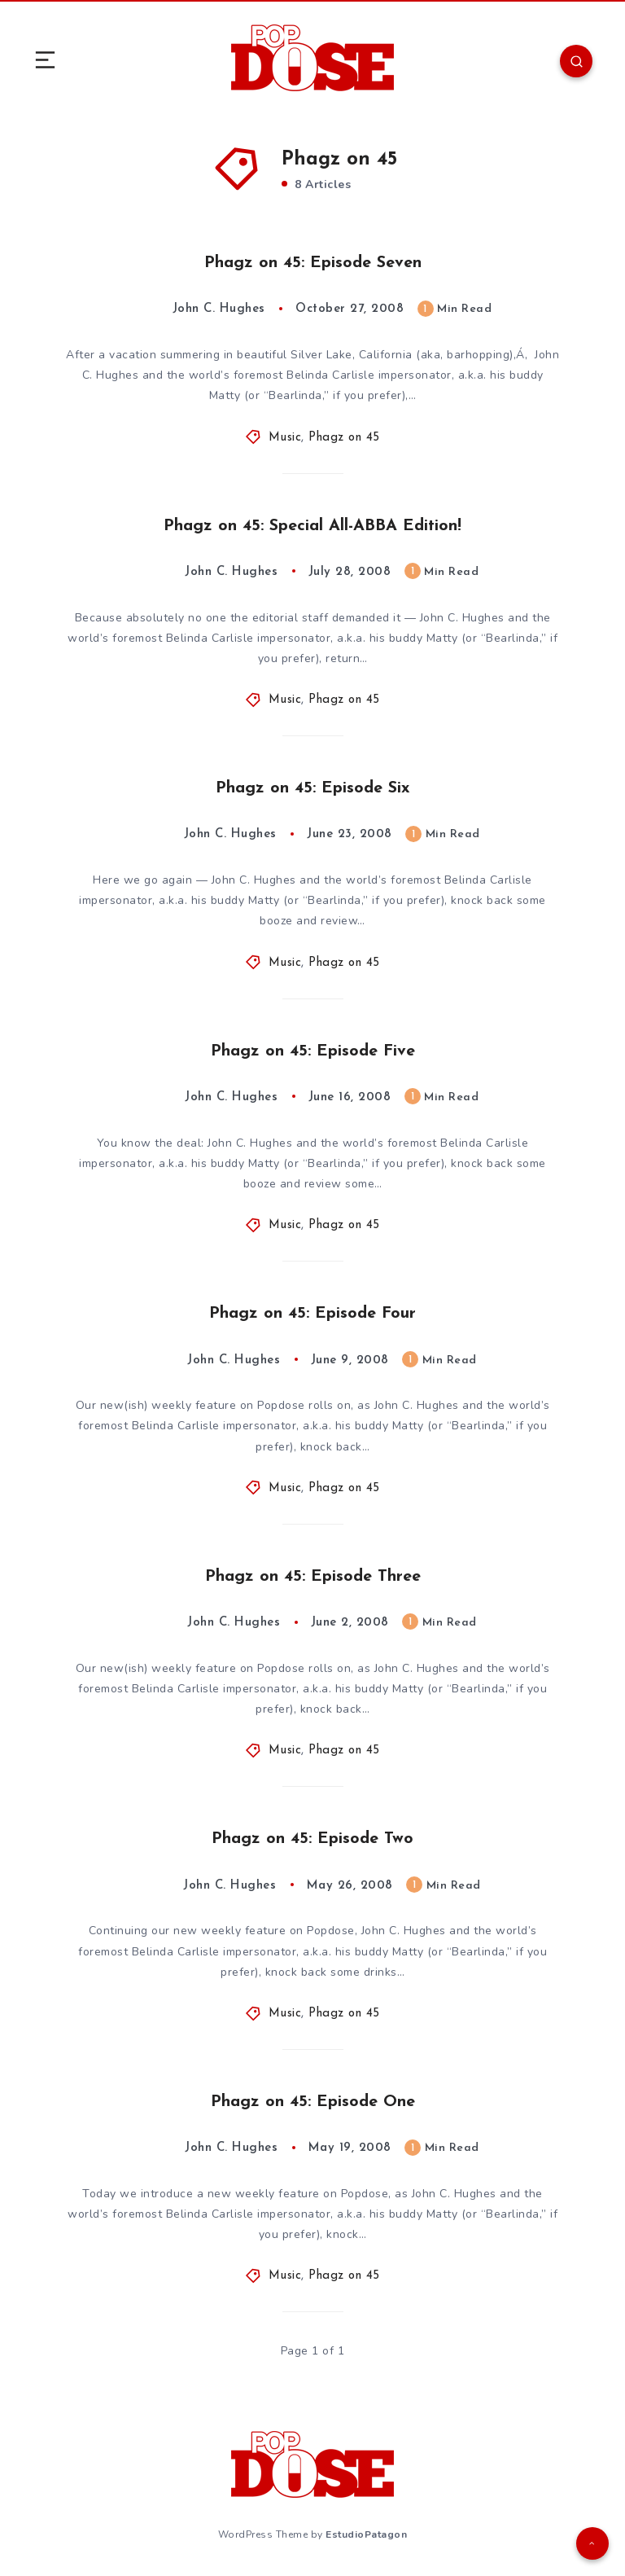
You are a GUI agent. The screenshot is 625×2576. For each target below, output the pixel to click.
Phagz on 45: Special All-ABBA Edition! (312, 526)
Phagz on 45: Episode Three (313, 1577)
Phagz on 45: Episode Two (312, 1839)
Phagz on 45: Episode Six (313, 788)
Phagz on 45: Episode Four (312, 1314)
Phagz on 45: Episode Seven (313, 263)
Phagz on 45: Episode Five (313, 1051)
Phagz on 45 (344, 438)
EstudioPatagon (366, 2534)
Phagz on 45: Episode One (313, 2102)
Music (285, 438)
